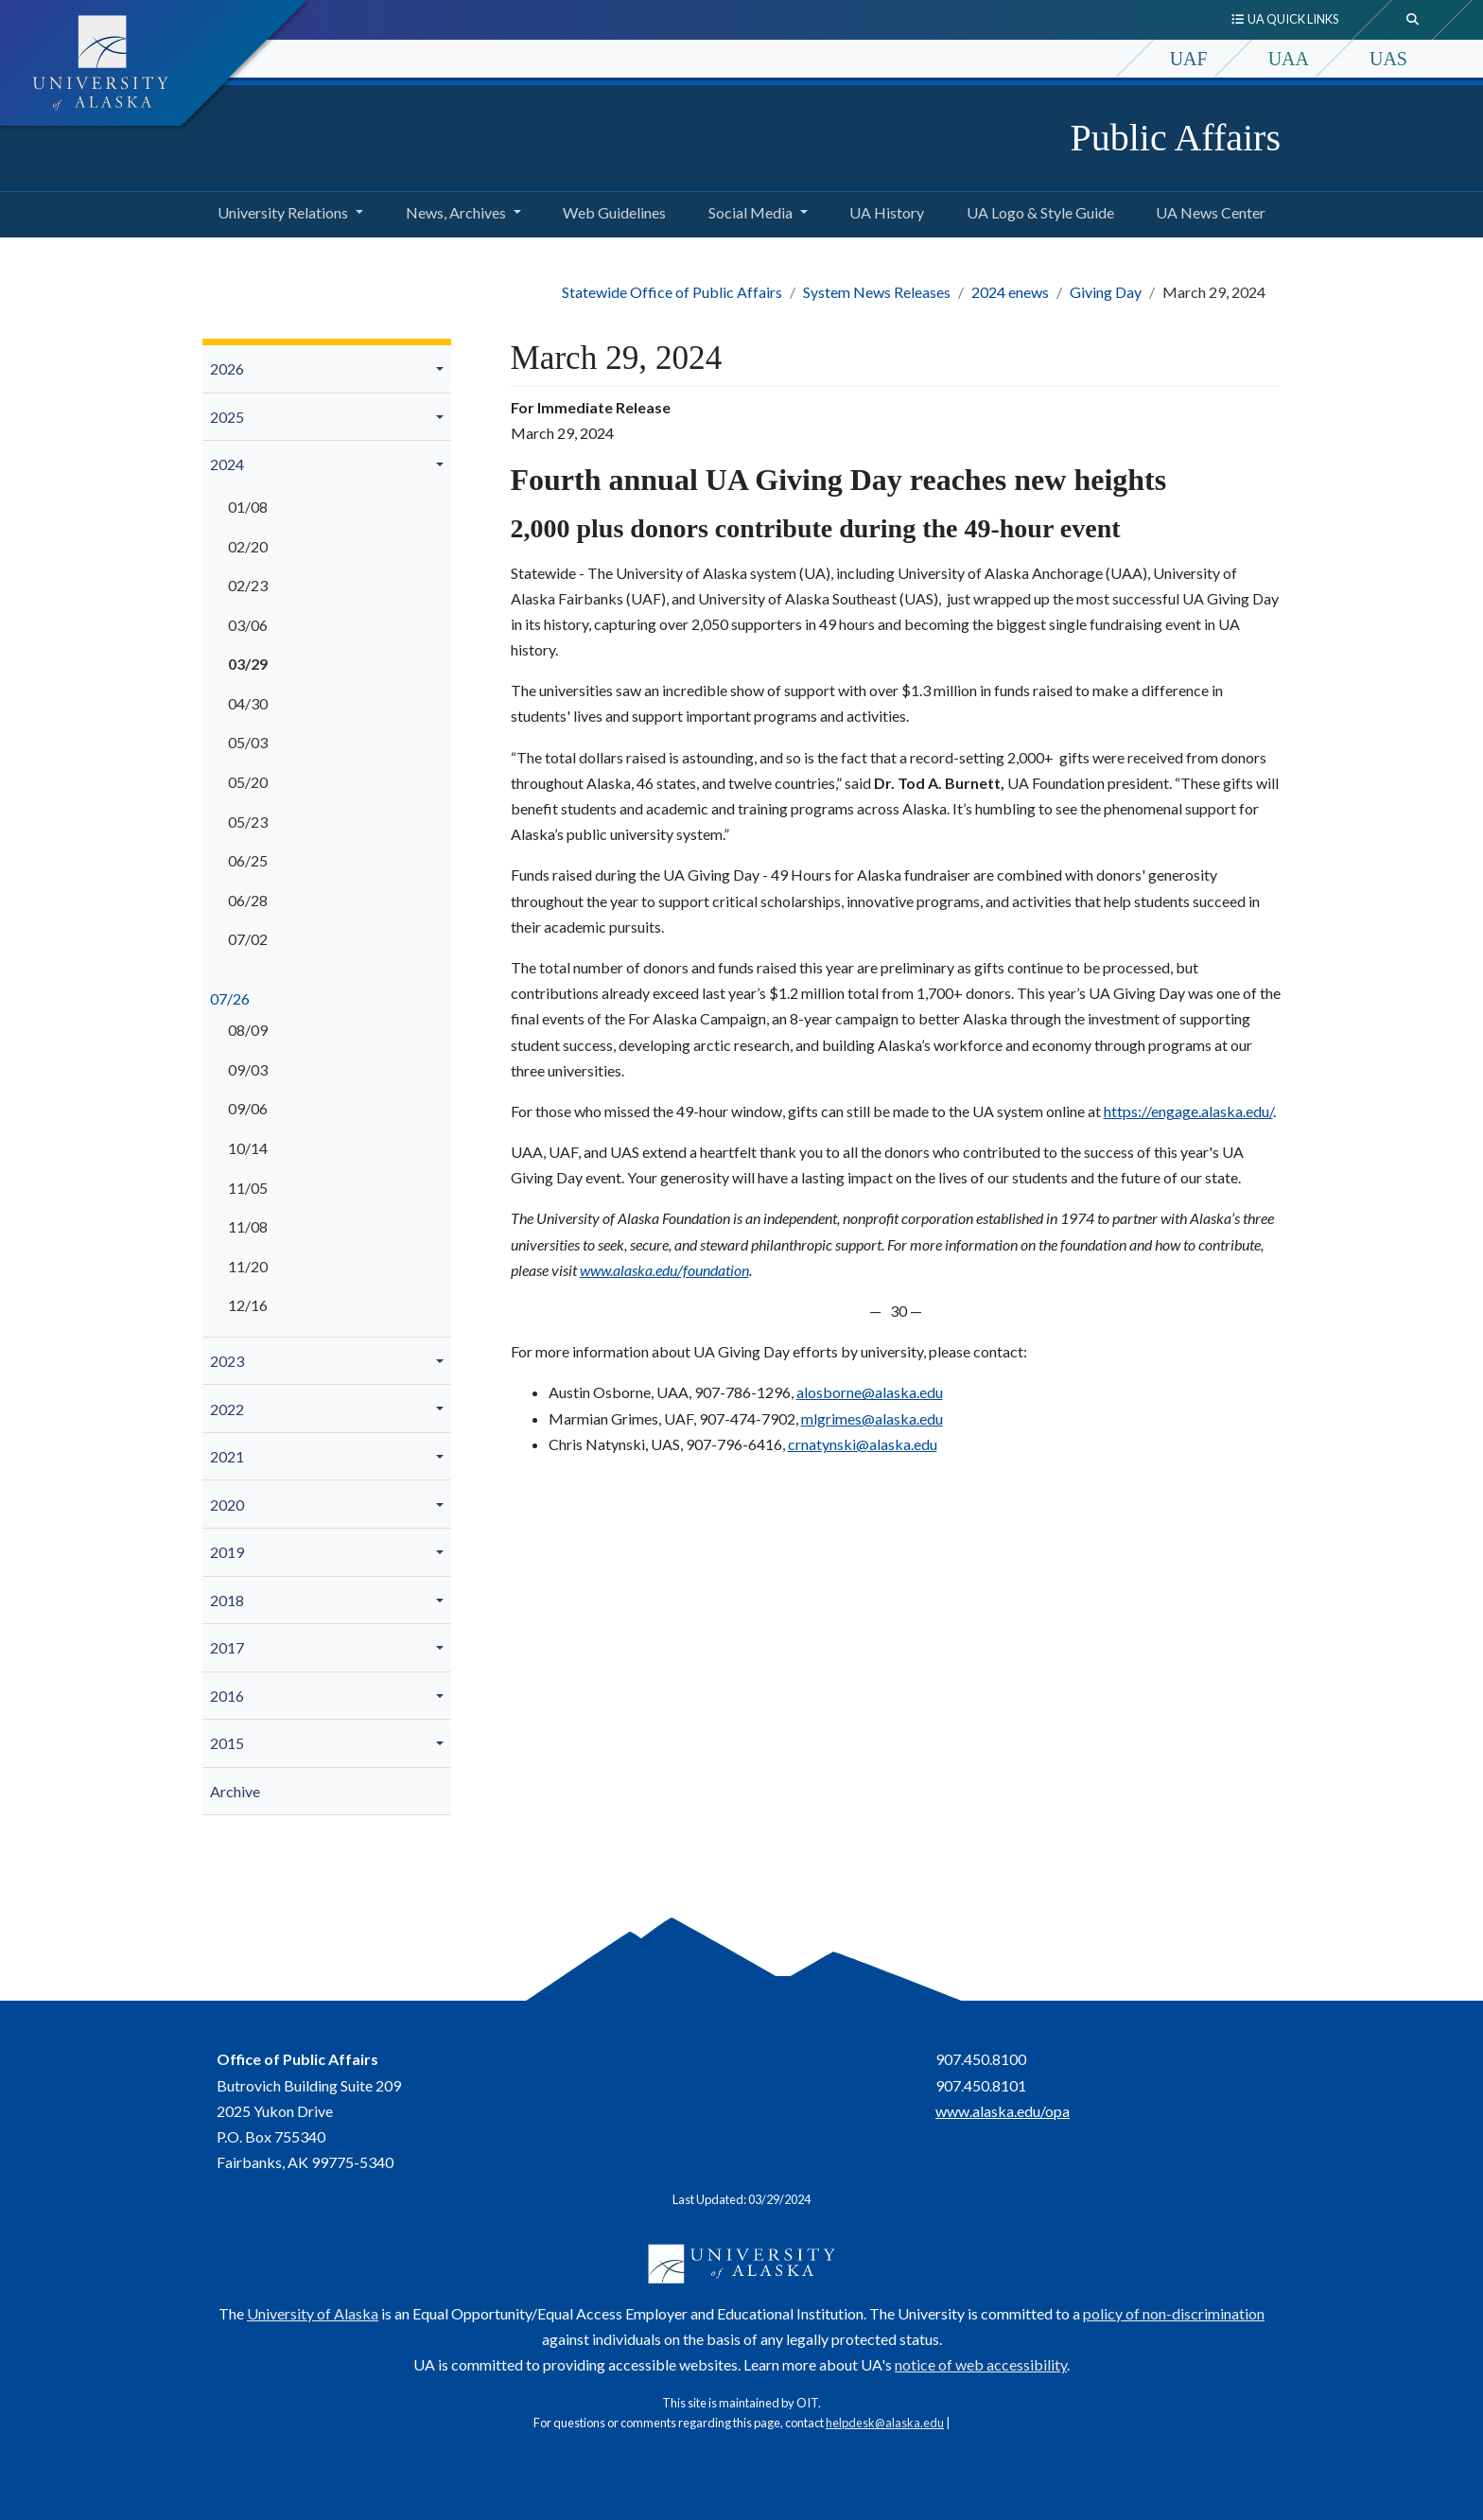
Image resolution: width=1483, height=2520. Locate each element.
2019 (227, 1552)
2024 (227, 464)
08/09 (248, 1030)
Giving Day (1106, 292)
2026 (227, 368)
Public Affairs (1175, 137)
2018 (227, 1600)
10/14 (248, 1148)
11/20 (248, 1266)
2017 (227, 1647)
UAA (1288, 58)
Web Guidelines (610, 210)
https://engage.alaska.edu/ (1188, 1111)
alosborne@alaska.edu (869, 1392)
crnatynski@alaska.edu (862, 1444)
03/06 (248, 625)
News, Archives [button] (456, 212)
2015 (227, 1743)
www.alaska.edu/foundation (664, 1270)
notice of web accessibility (981, 2364)
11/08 (248, 1226)
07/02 (248, 939)
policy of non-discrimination (1174, 2313)
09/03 (248, 1069)
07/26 (230, 998)
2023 (227, 1361)
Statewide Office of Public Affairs (672, 292)
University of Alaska (312, 2313)
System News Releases (877, 292)
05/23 (248, 822)
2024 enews (1010, 292)
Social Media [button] (750, 212)
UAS (1388, 58)
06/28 (248, 900)
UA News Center (1206, 210)
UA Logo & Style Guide (1036, 210)
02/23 (248, 585)
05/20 (248, 782)
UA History (883, 210)
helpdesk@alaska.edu (885, 2422)
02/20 (248, 546)
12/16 (248, 1305)
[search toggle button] (1413, 20)
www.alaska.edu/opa (1002, 2111)
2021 (227, 1456)
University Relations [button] (283, 212)
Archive (235, 1791)
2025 (227, 417)
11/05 (248, 1188)
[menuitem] (326, 369)
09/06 (248, 1108)
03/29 (248, 664)
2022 (227, 1409)
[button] (442, 369)
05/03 (248, 742)
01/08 (248, 507)
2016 (227, 1696)
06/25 (248, 860)
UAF (1189, 58)
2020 (227, 1505)
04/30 (248, 703)
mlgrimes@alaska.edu (872, 1418)
